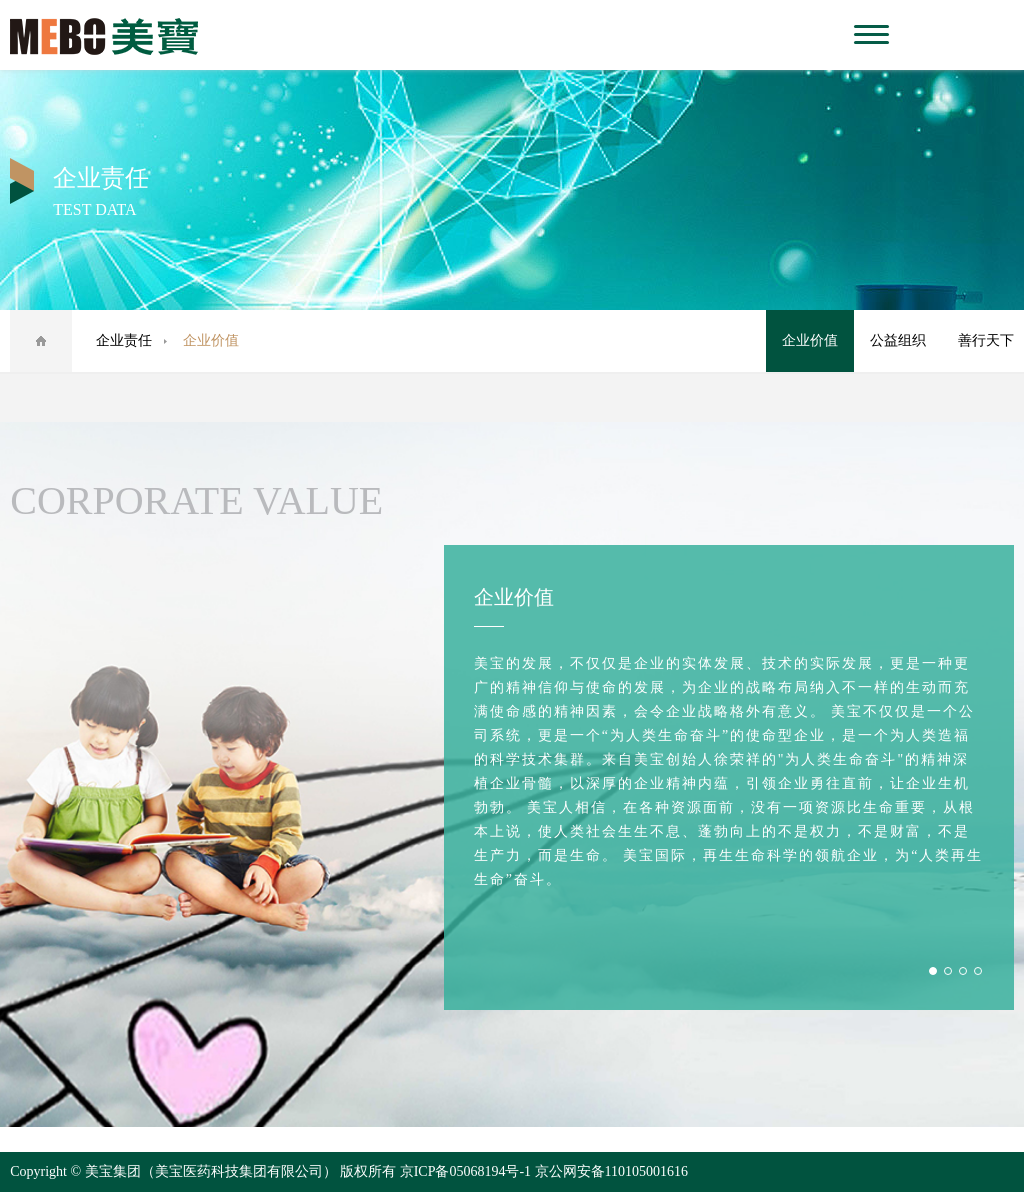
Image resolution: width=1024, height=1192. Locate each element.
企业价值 (810, 340)
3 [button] (963, 971)
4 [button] (978, 971)
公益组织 (898, 340)
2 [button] (948, 971)
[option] (729, 777)
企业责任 (124, 340)
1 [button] (933, 971)
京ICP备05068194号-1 (465, 1171)
